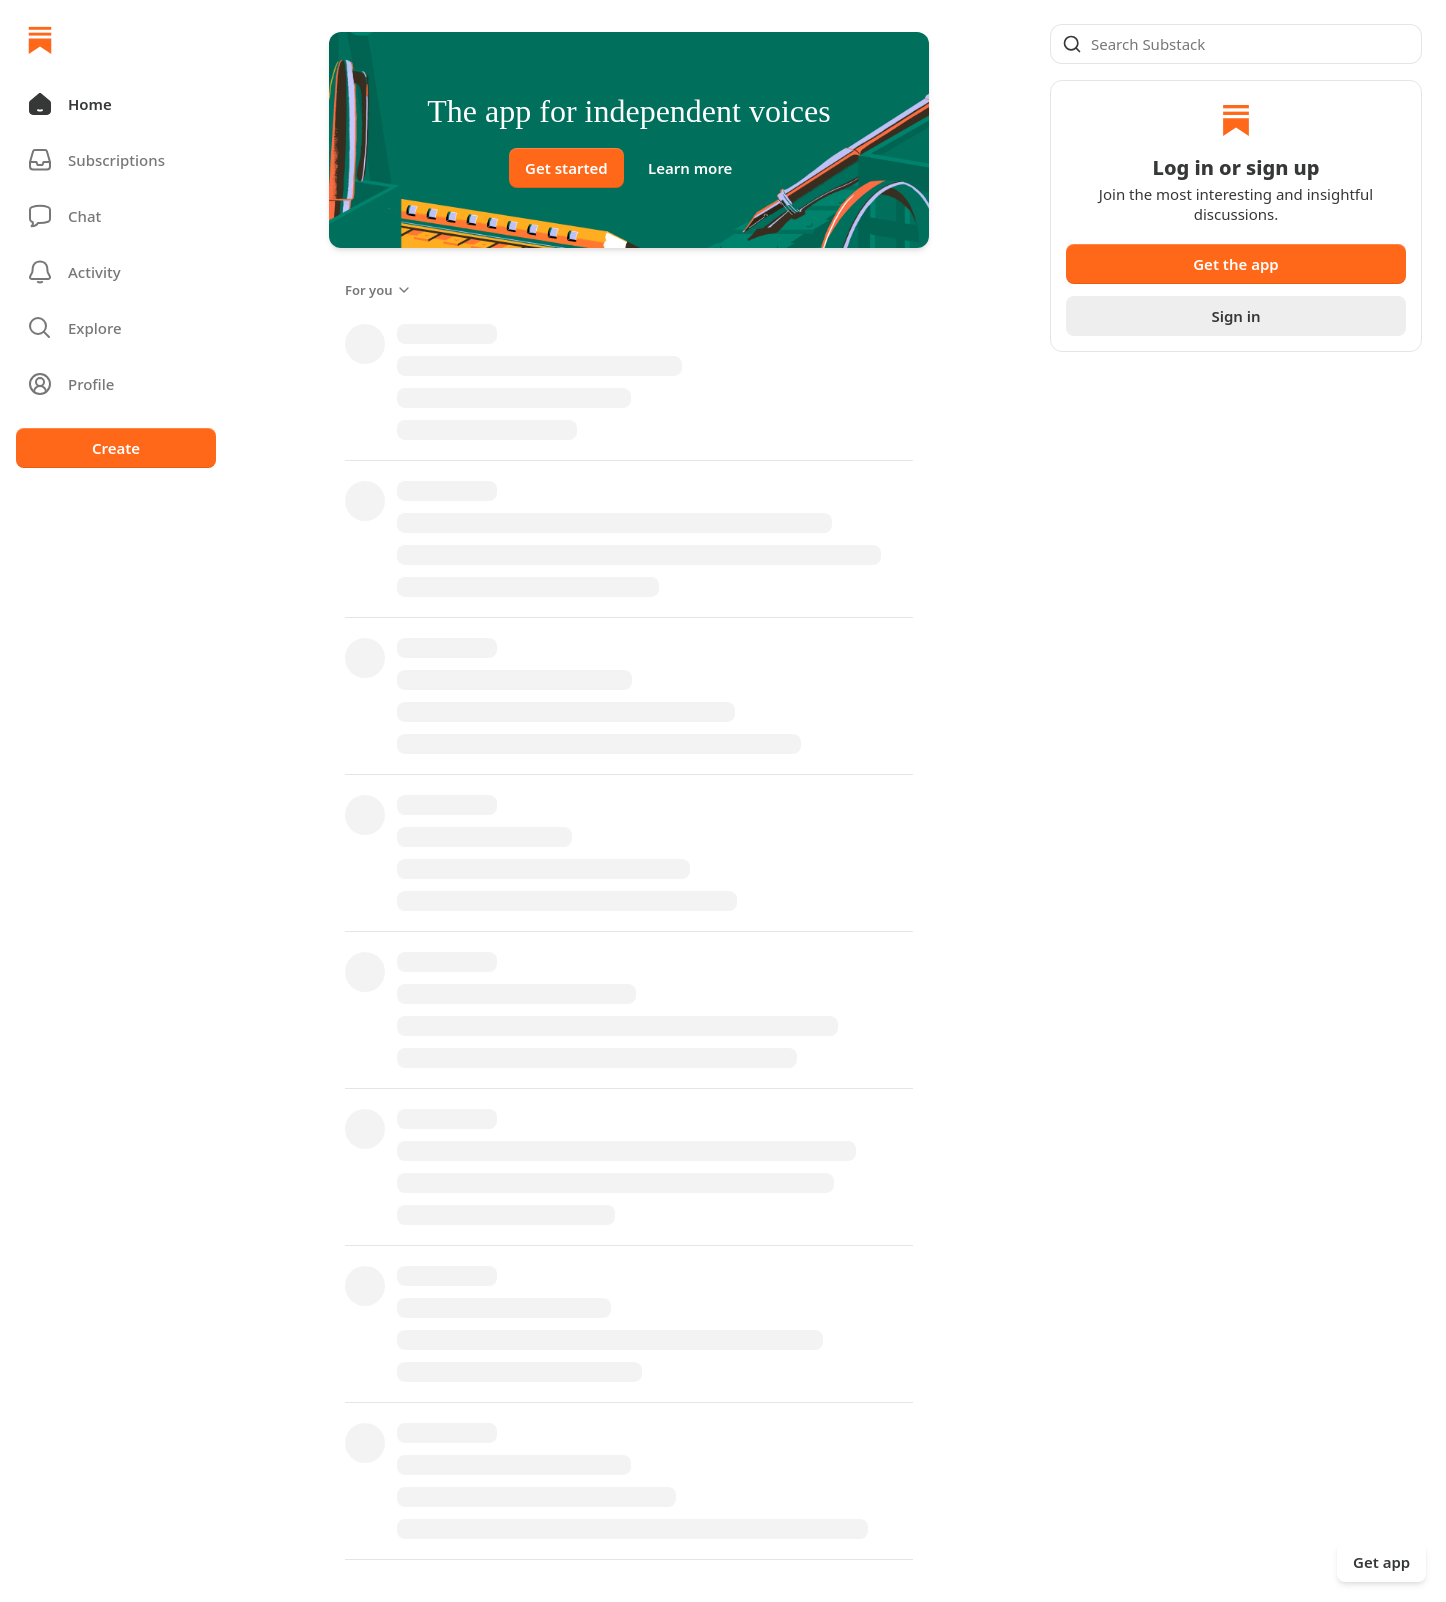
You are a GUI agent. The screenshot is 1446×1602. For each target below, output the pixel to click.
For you (378, 290)
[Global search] (1236, 44)
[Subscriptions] (116, 160)
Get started (566, 168)
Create (116, 448)
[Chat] (116, 216)
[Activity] (116, 272)
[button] (116, 104)
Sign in (1235, 316)
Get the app (1236, 264)
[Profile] (116, 384)
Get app (1381, 1562)
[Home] (40, 40)
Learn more (690, 168)
